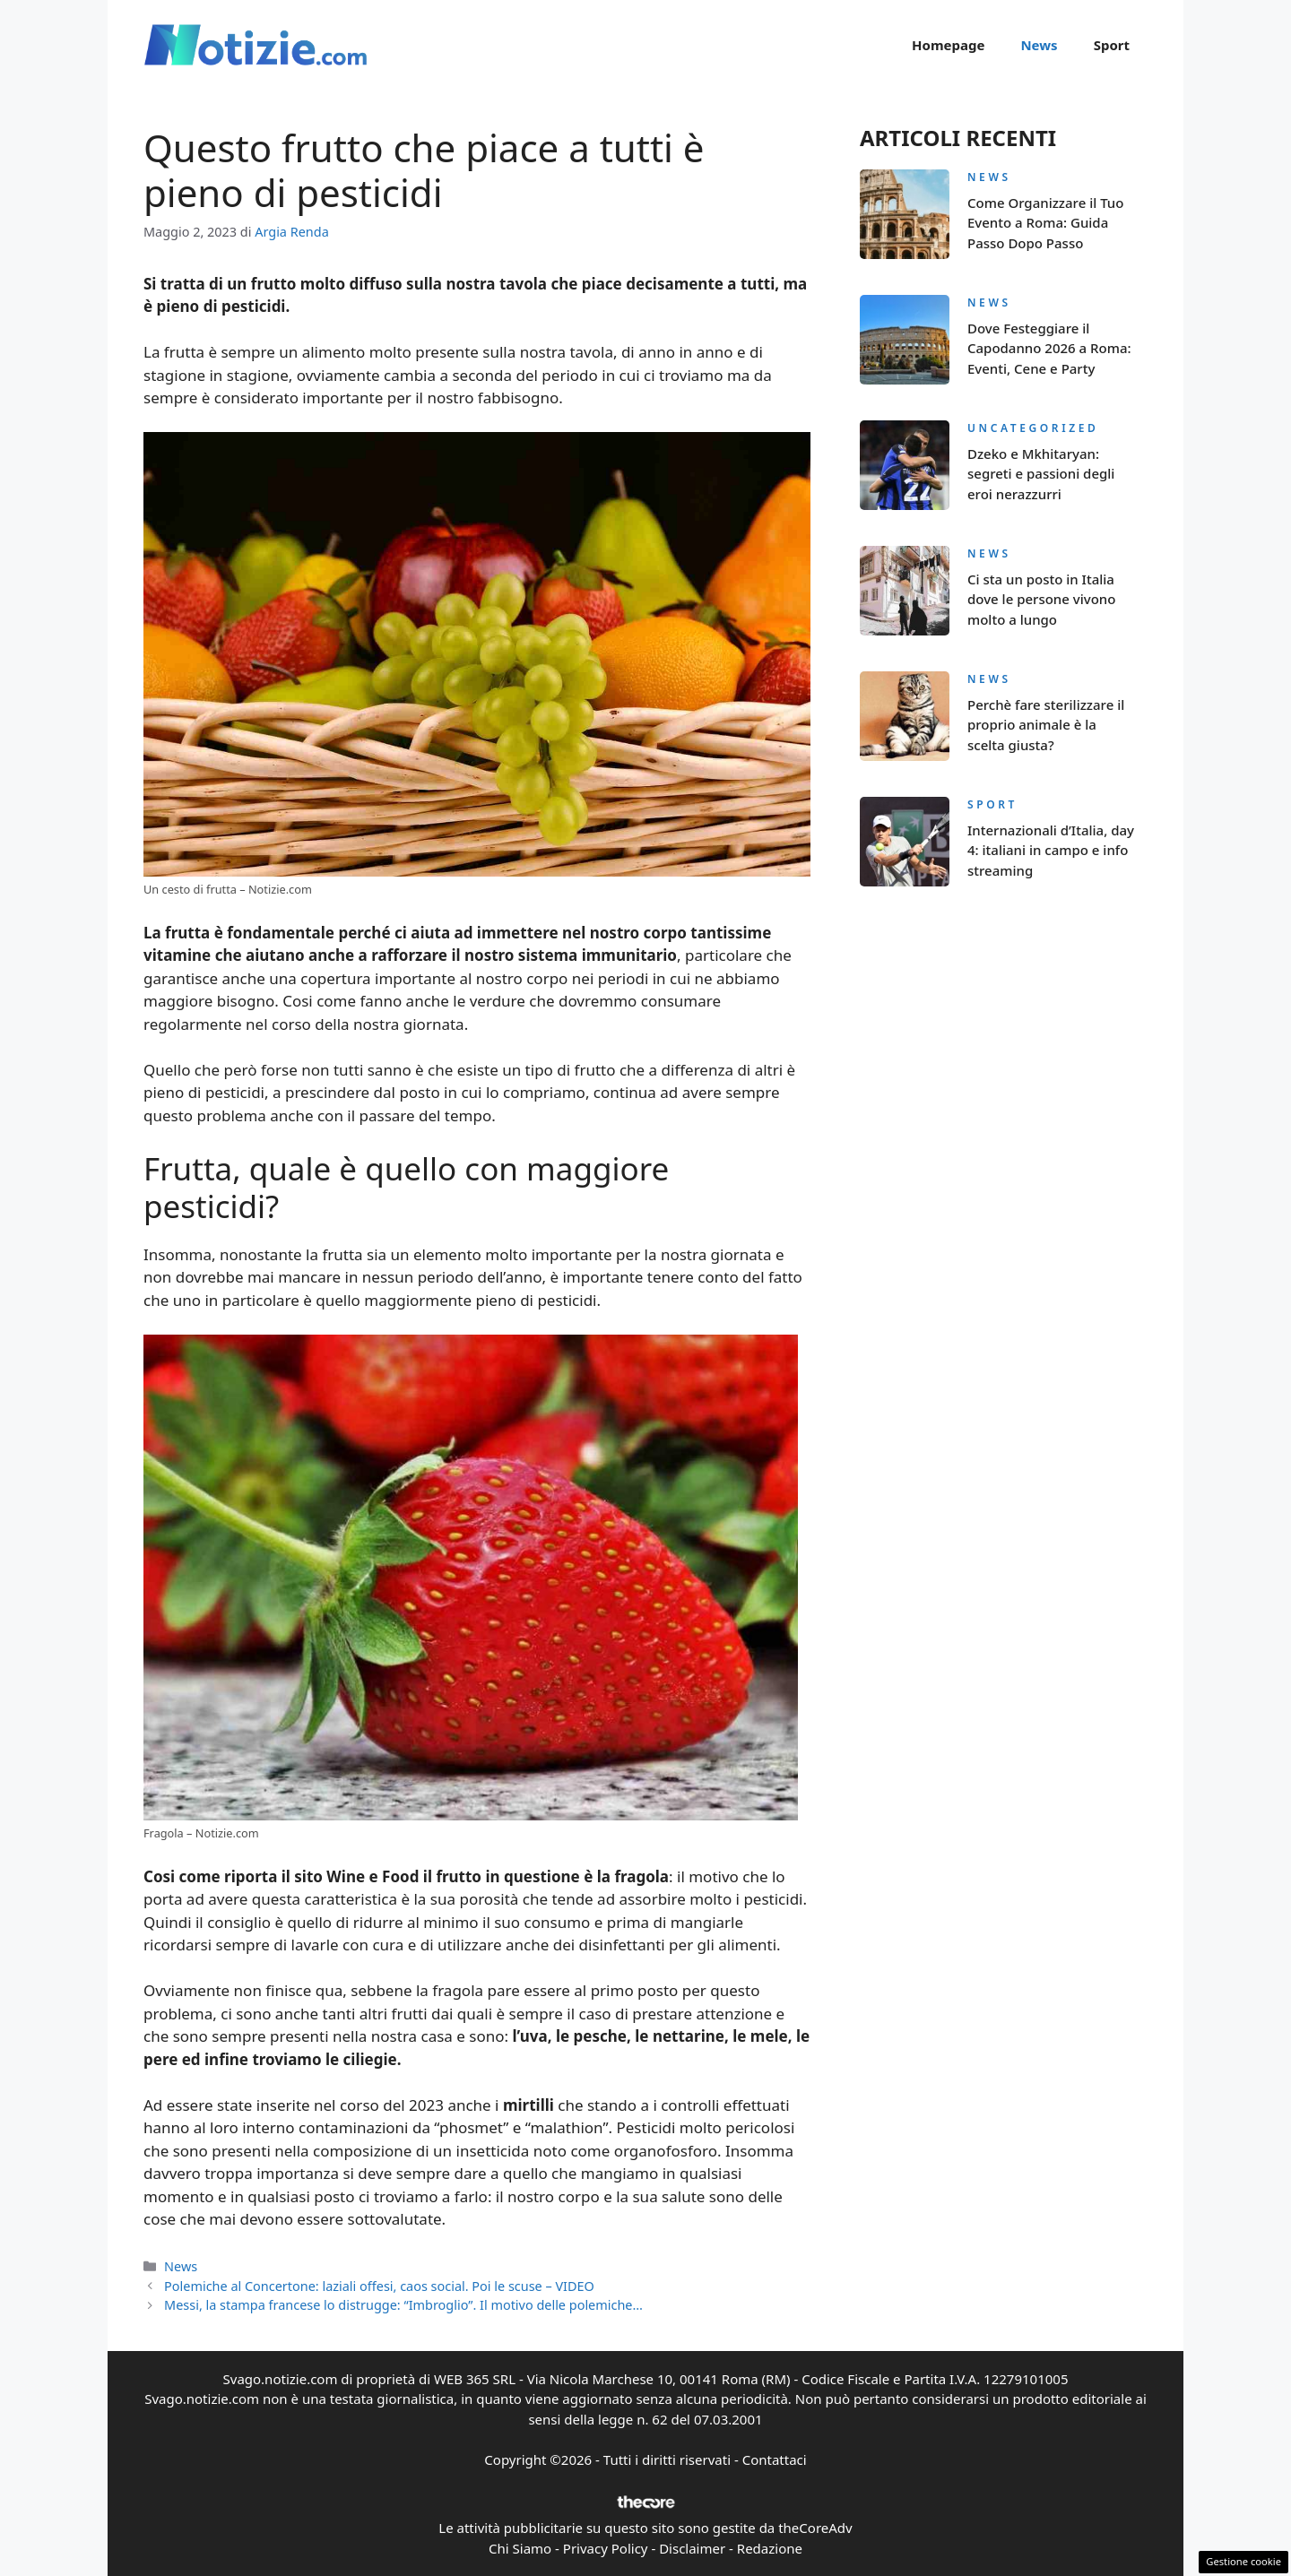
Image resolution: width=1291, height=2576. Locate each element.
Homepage (948, 45)
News (1038, 45)
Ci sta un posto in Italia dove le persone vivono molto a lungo (1041, 599)
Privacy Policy (605, 2548)
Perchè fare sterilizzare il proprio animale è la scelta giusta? (1045, 725)
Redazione (769, 2548)
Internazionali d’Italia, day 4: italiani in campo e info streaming (1050, 850)
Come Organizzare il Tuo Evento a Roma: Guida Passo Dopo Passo (1045, 223)
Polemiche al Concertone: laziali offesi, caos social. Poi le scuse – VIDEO (379, 2286)
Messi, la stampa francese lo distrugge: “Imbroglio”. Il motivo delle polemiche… (403, 2304)
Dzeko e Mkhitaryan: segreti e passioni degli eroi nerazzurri (1040, 474)
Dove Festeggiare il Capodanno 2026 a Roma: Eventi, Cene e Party (1049, 348)
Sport (1112, 45)
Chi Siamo (520, 2548)
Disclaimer (692, 2548)
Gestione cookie (1243, 2561)
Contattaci (774, 2459)
